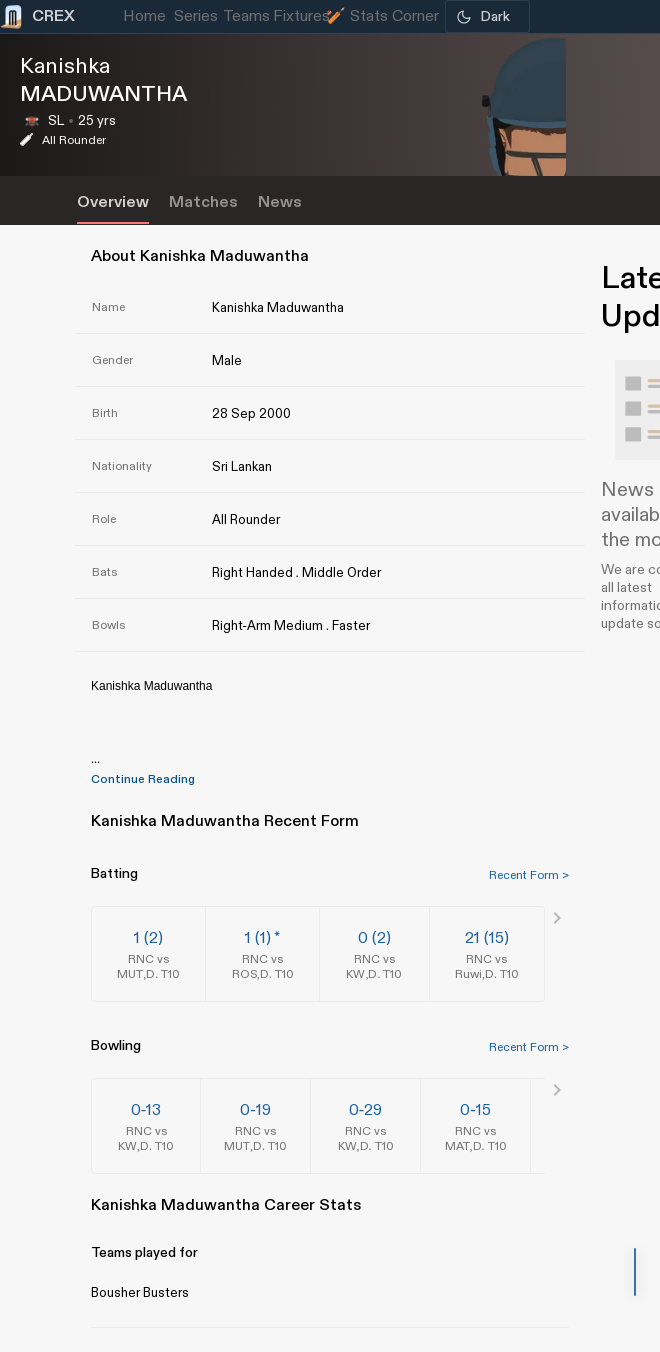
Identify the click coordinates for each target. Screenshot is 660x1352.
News (280, 202)
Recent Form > (529, 875)
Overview (113, 202)
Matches (203, 202)
